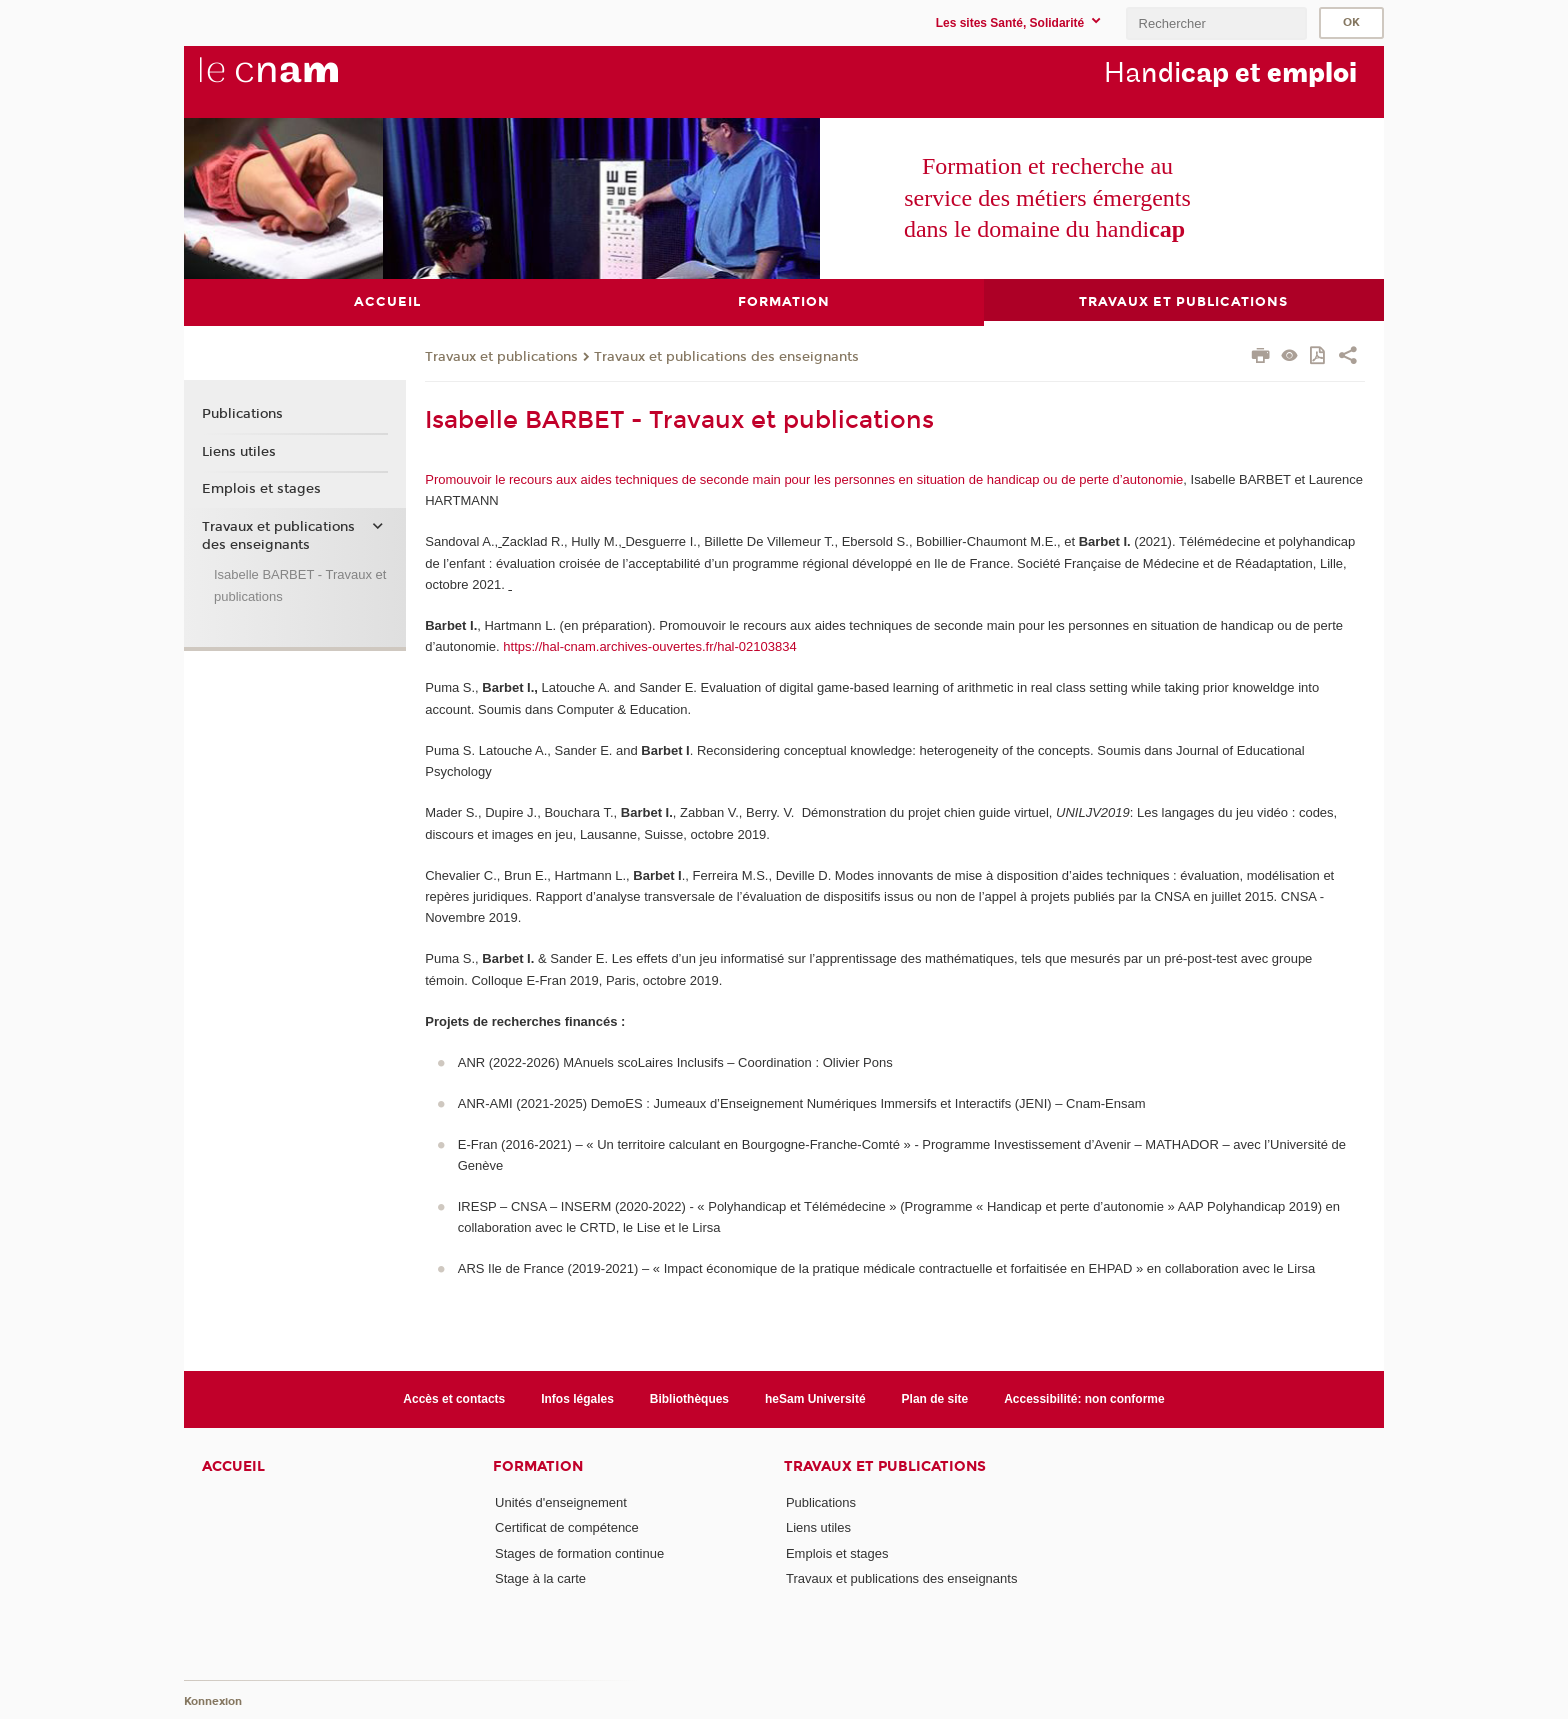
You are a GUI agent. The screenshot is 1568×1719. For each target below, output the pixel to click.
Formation (538, 1466)
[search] (1216, 23)
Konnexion (213, 1701)
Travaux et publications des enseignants (726, 356)
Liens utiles (239, 451)
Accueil (233, 1466)
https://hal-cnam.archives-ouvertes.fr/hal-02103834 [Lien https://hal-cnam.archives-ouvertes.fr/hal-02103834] (649, 646)
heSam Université (815, 1398)
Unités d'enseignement (561, 1502)
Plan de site (935, 1398)
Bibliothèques (689, 1398)
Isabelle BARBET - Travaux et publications (300, 585)
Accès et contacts (454, 1398)
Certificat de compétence (567, 1527)
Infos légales (577, 1398)
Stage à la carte (540, 1578)
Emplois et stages (261, 489)
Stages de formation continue (579, 1552)
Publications (242, 414)
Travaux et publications (501, 356)
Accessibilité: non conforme (1084, 1398)
